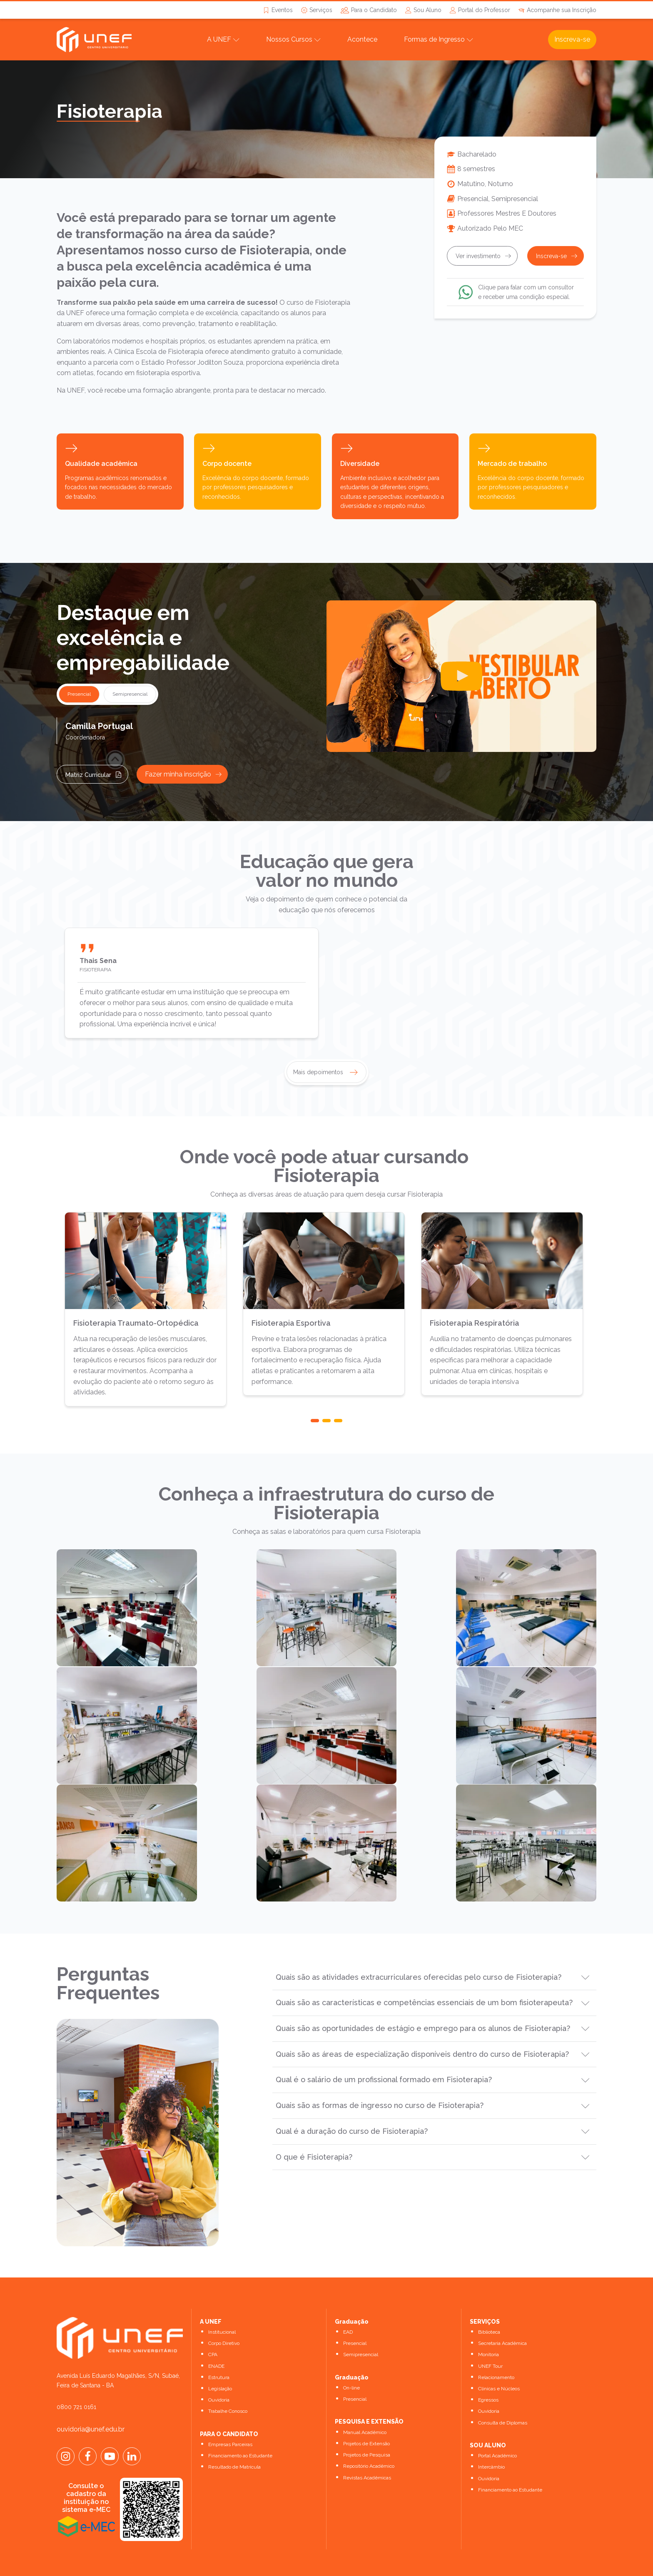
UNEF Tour (490, 2337)
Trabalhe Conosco (227, 2382)
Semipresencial (360, 2326)
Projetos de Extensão (366, 2414)
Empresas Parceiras (230, 2415)
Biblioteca (489, 2303)
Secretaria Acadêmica (502, 2314)
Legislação (220, 2359)
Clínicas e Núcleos (499, 2359)
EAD (348, 2303)
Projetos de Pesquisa (366, 2426)
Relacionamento (496, 2348)
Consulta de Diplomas (502, 2394)
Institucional (222, 2303)
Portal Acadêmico (497, 2426)
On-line (351, 2359)
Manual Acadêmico (364, 2403)
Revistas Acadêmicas (367, 2449)
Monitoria (488, 2326)
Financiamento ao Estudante (240, 2426)
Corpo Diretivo (223, 2314)
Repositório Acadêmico (368, 2437)
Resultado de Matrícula (234, 2438)
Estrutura (218, 2348)
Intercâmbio (491, 2438)
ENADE (216, 2337)
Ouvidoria (218, 2371)
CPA (212, 2326)
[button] (315, 1420)
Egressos (488, 2371)
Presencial (354, 2314)
